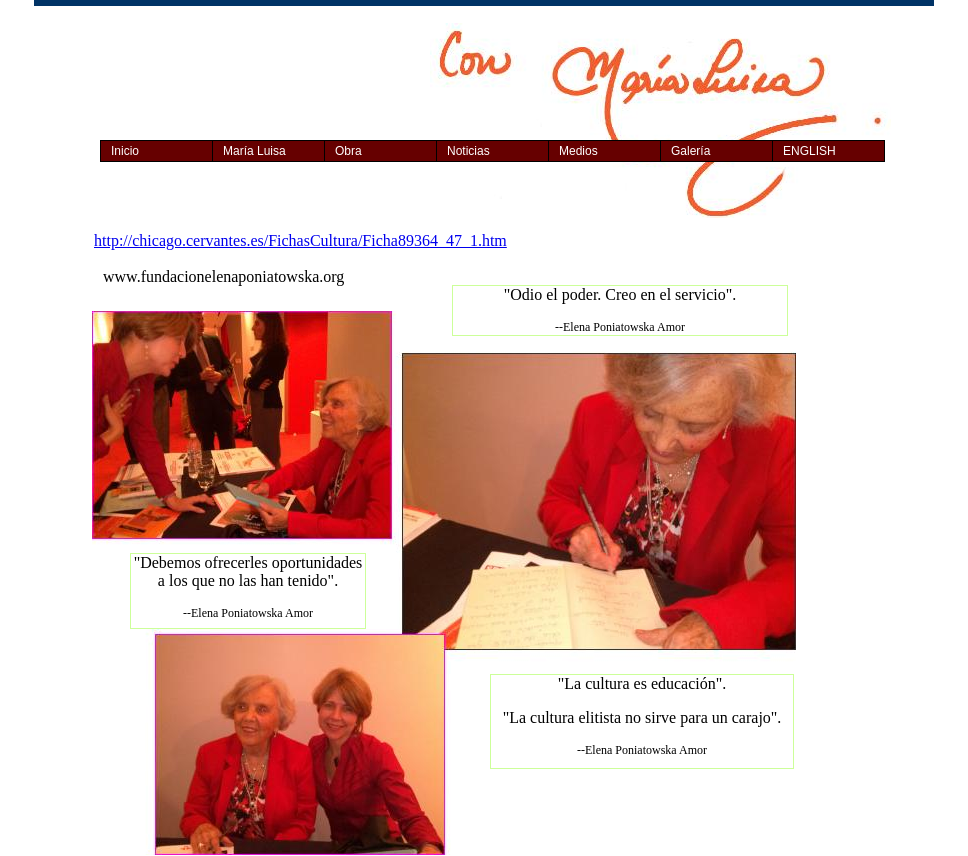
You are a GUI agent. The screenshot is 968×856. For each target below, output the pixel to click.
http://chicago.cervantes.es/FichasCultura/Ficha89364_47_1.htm (300, 240)
